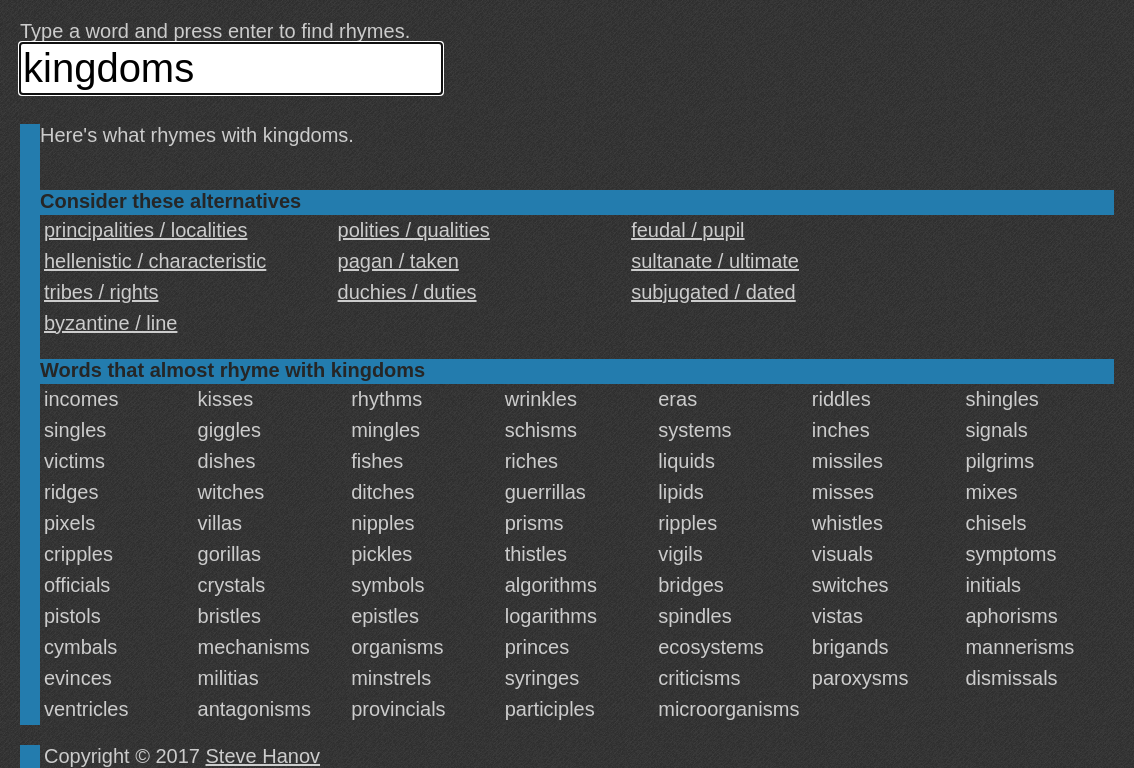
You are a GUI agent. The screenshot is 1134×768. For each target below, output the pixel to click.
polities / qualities (414, 230)
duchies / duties (407, 292)
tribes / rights (101, 292)
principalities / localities (145, 230)
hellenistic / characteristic (155, 261)
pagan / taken (398, 261)
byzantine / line (110, 323)
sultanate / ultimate (715, 261)
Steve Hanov (263, 756)
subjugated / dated (713, 292)
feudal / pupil (687, 230)
